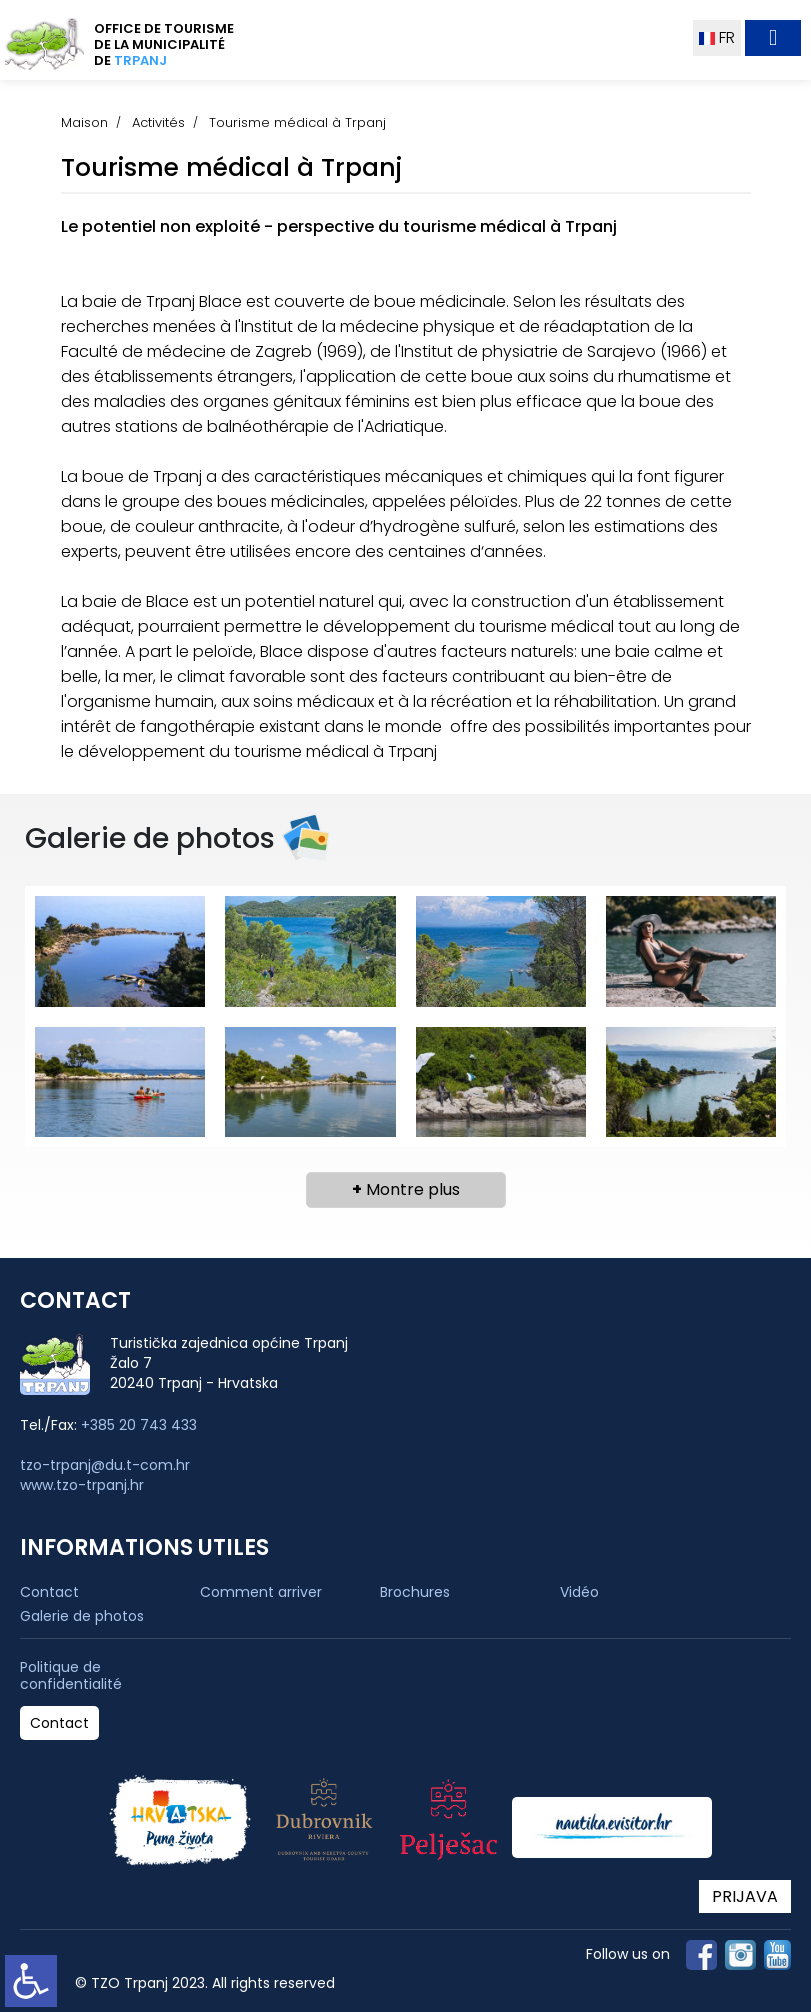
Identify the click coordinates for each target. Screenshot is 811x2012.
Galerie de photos (82, 1616)
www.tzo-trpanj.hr (82, 1485)
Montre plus (406, 1189)
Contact (49, 1592)
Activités (158, 122)
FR (717, 37)
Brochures (415, 1592)
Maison (84, 122)
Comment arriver (261, 1592)
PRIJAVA (745, 1896)
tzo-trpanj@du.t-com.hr (105, 1465)
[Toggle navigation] (773, 38)
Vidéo (579, 1592)
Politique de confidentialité (71, 1676)
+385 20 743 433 (139, 1425)
